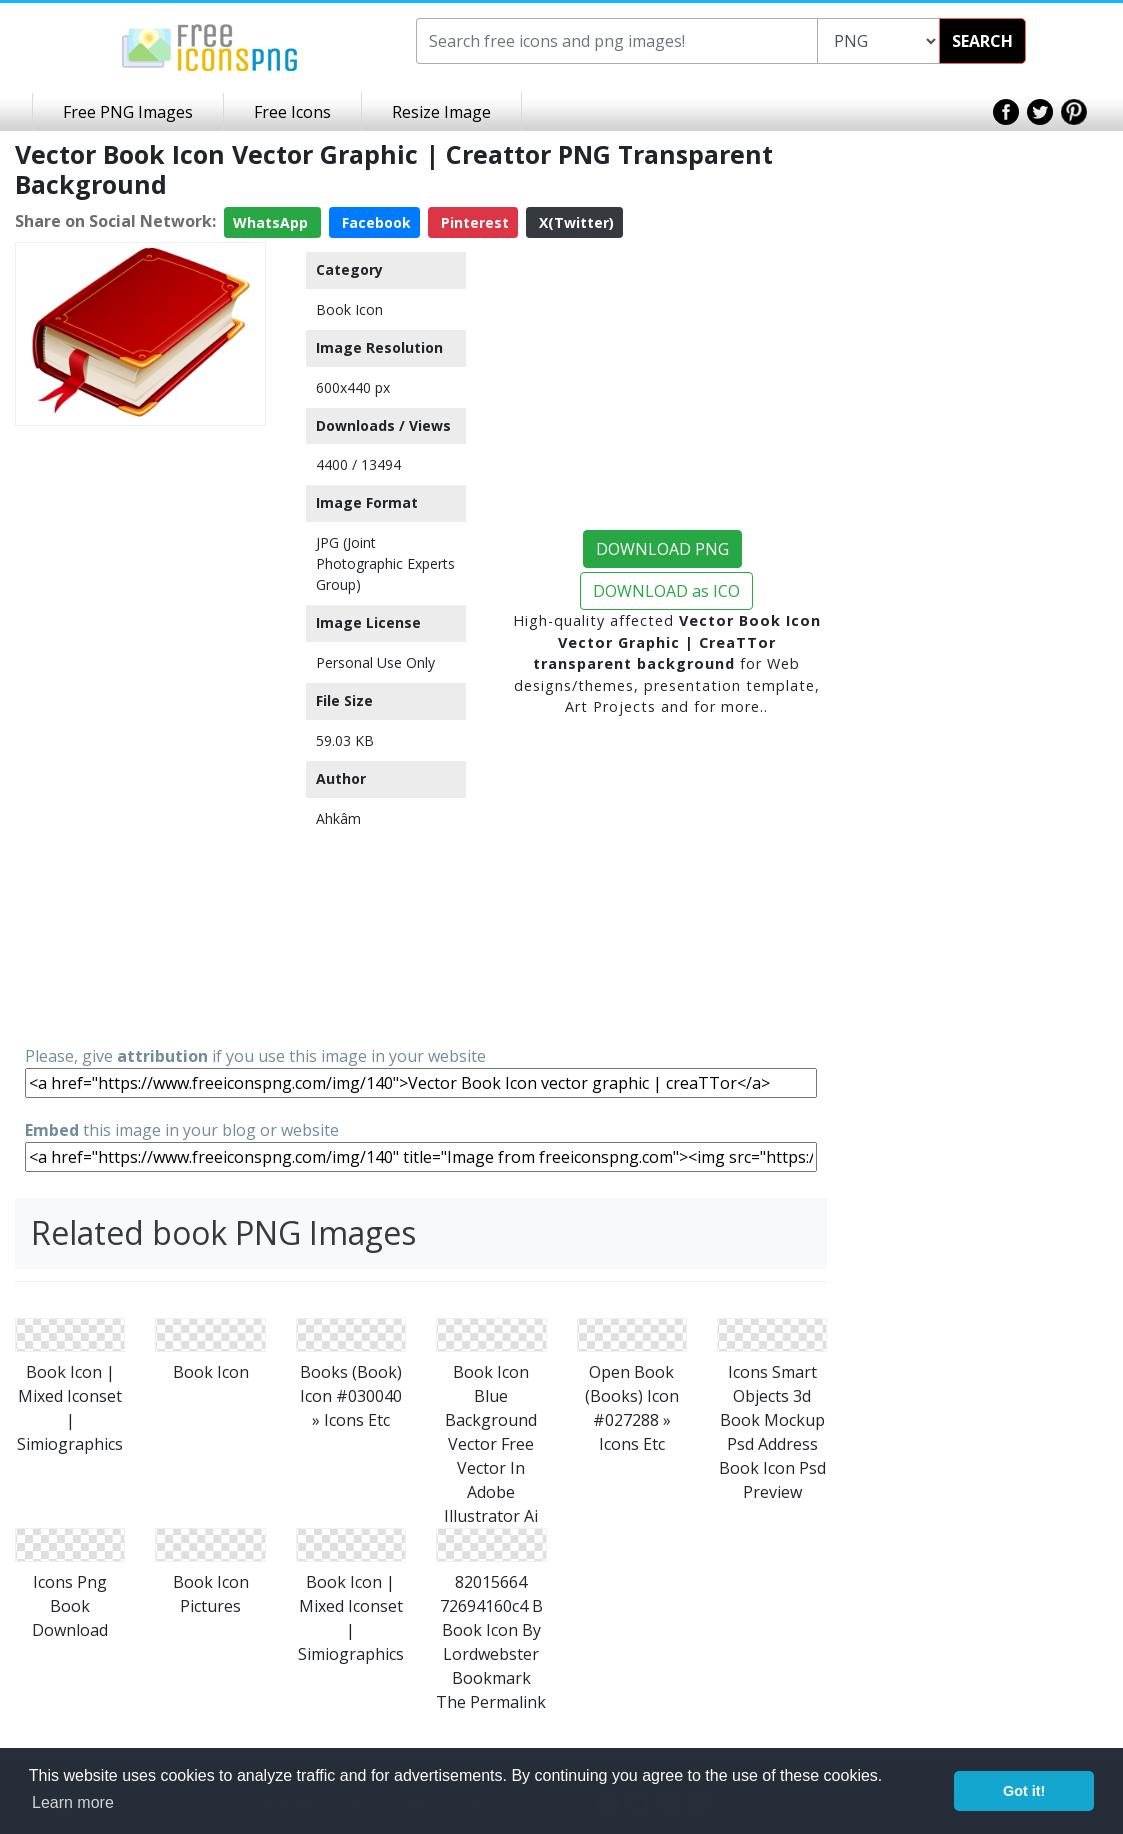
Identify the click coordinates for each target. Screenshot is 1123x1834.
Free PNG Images (128, 112)
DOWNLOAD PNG (662, 549)
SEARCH (982, 41)
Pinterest (473, 222)
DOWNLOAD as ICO (666, 591)
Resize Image (441, 112)
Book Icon (349, 309)
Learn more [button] (73, 1802)
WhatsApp (272, 222)
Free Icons (292, 112)
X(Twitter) (574, 222)
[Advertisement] (140, 734)
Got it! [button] (1024, 1791)
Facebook (374, 222)
